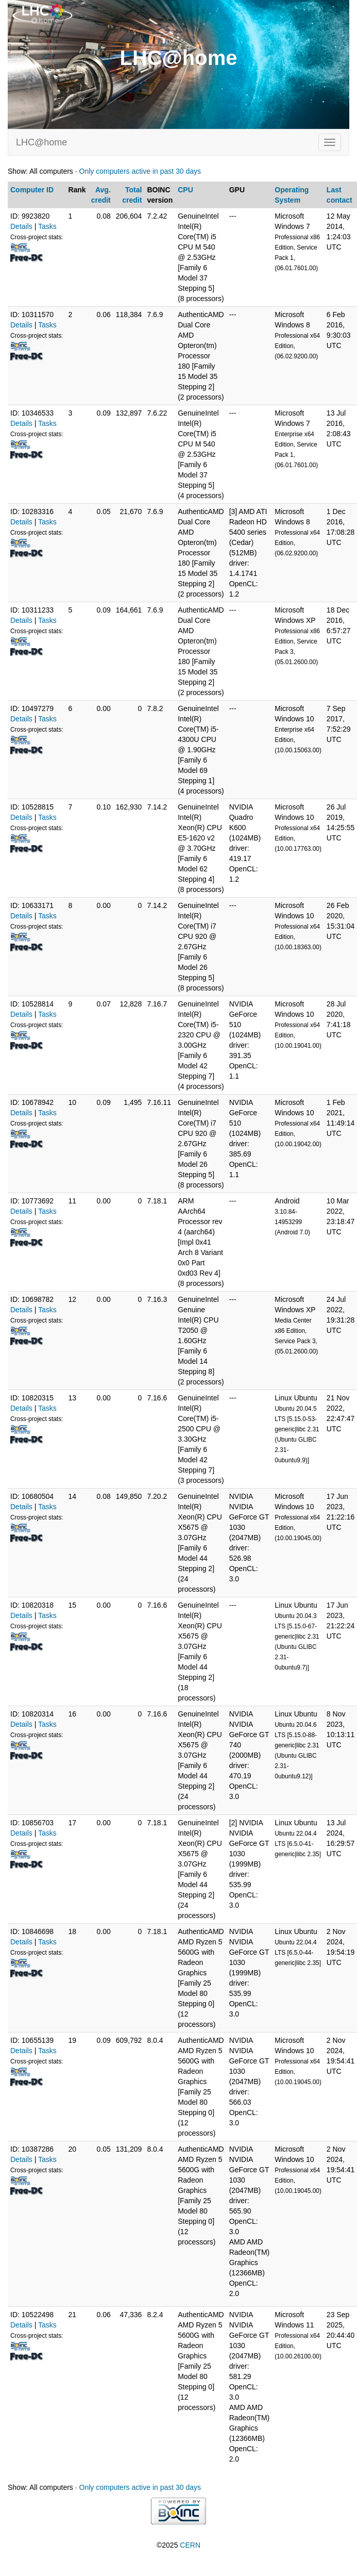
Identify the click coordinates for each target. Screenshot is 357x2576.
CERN (190, 2545)
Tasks (47, 226)
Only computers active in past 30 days (140, 171)
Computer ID (32, 190)
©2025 (178, 2545)
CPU (185, 190)
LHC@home (41, 142)
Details (21, 226)
